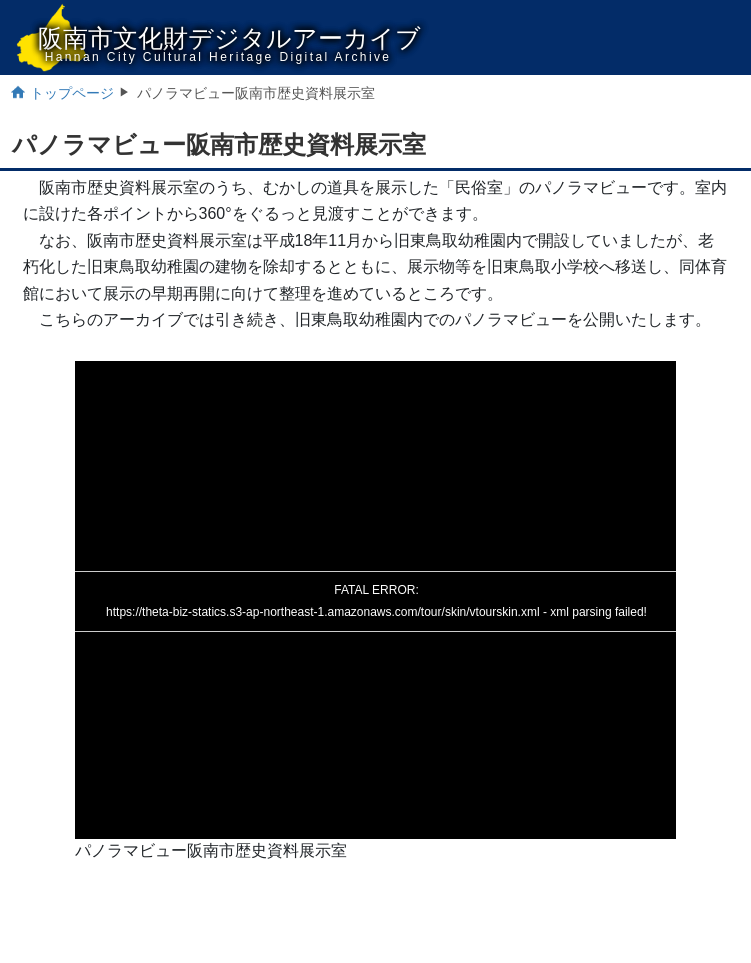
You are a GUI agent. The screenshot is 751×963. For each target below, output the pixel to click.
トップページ (72, 93)
